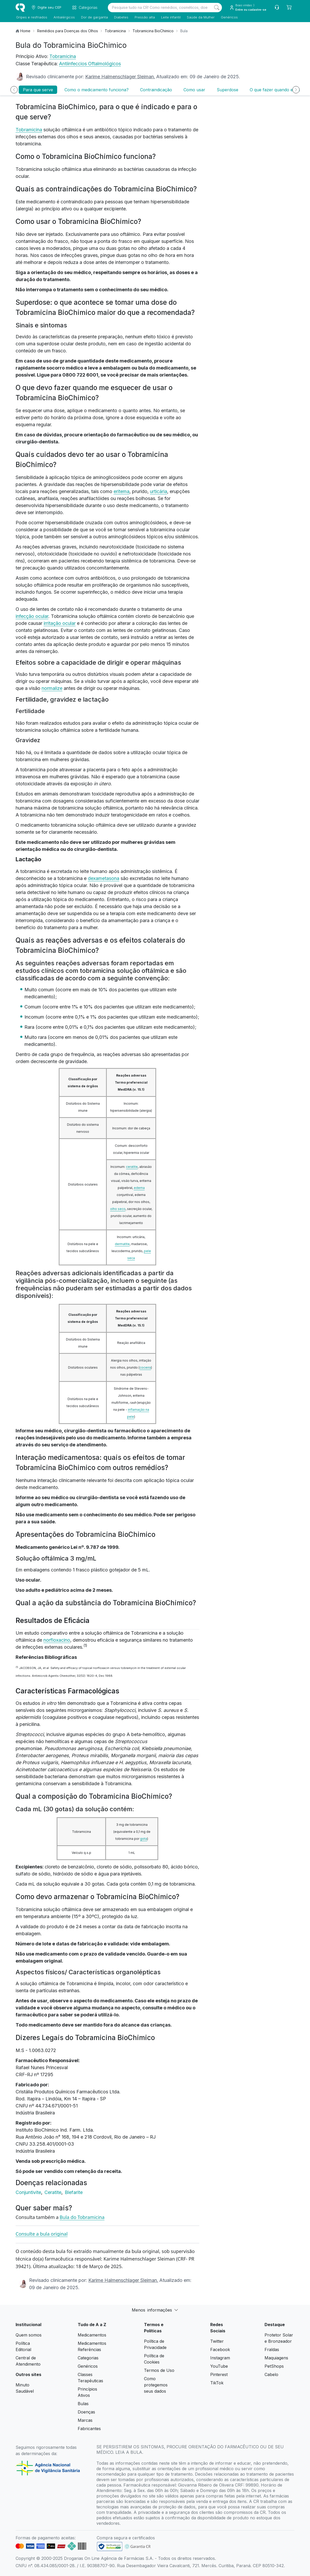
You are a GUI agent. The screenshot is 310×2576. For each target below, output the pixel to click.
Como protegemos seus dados (156, 2385)
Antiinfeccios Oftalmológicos (90, 63)
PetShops (274, 2366)
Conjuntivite (29, 2192)
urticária (158, 491)
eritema (121, 491)
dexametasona (103, 878)
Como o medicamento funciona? (96, 89)
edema (139, 1188)
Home (25, 31)
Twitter (217, 2341)
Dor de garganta (94, 17)
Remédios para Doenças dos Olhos (67, 31)
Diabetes (121, 17)
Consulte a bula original (42, 2234)
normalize (52, 688)
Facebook (220, 2349)
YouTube (219, 2366)
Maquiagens (276, 2357)
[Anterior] (14, 89)
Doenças (86, 2412)
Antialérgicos (63, 17)
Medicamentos (92, 2335)
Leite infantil (170, 17)
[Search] (217, 7)
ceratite (132, 1167)
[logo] (20, 7)
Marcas (85, 2420)
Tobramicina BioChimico (153, 31)
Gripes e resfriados (31, 17)
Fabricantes (89, 2428)
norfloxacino (56, 1640)
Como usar (194, 89)
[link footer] (110, 2546)
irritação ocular (60, 623)
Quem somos (29, 2335)
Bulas (83, 2403)
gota (143, 1839)
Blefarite (74, 2192)
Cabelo (271, 2374)
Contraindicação (156, 89)
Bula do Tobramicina (82, 2217)
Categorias (88, 2357)
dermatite (122, 1244)
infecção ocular (32, 616)
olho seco (118, 1209)
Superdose (227, 89)
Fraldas (272, 2349)
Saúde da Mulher (200, 17)
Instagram (220, 2357)
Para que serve (38, 89)
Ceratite (53, 2192)
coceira (145, 1367)
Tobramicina (115, 31)
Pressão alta (144, 17)
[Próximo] (296, 89)
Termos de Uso (159, 2370)
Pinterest (219, 2374)
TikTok (216, 2382)
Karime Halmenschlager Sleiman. (120, 76)
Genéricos (228, 17)
